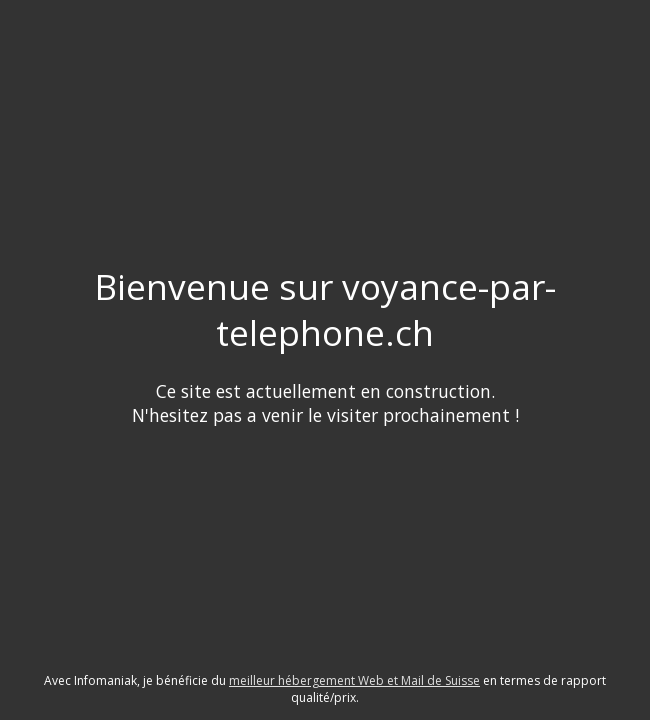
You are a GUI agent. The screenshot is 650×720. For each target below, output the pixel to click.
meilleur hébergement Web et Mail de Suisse (354, 680)
